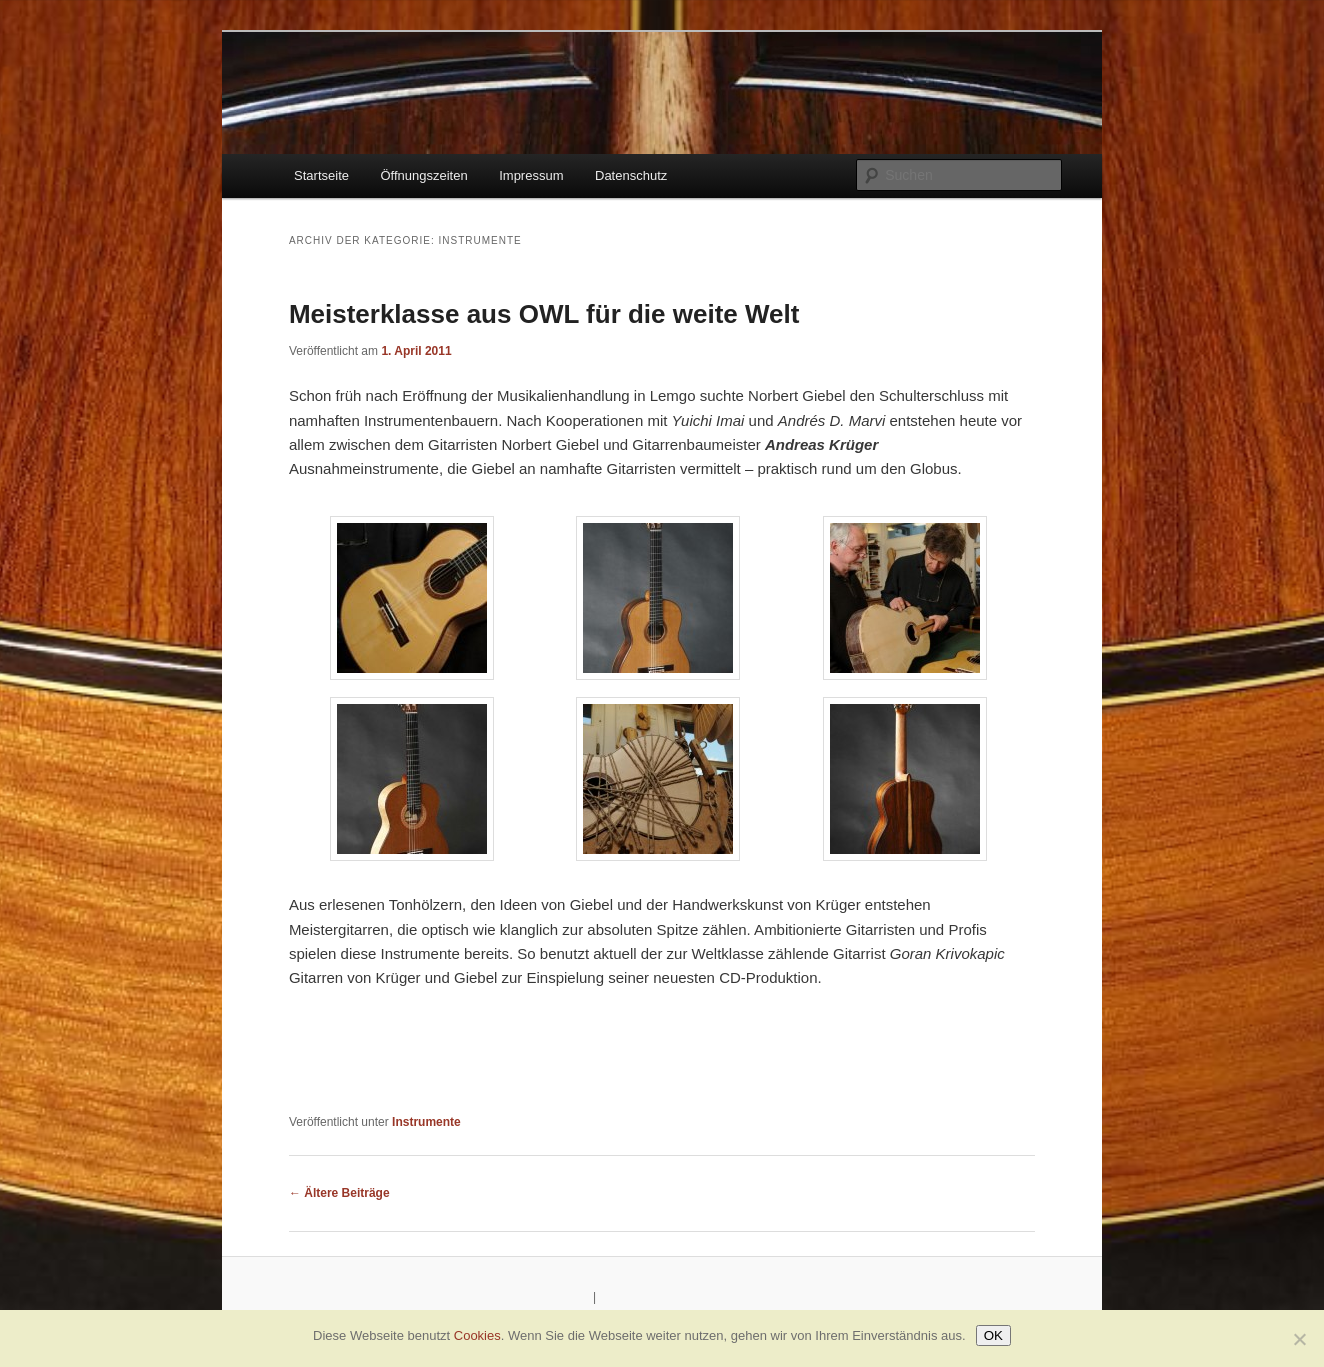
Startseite (321, 175)
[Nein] (1299, 1339)
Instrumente (426, 1122)
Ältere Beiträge (339, 1193)
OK (993, 1335)
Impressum (531, 175)
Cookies (477, 1335)
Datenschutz (631, 175)
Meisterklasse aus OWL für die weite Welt (544, 314)
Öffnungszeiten (423, 175)
